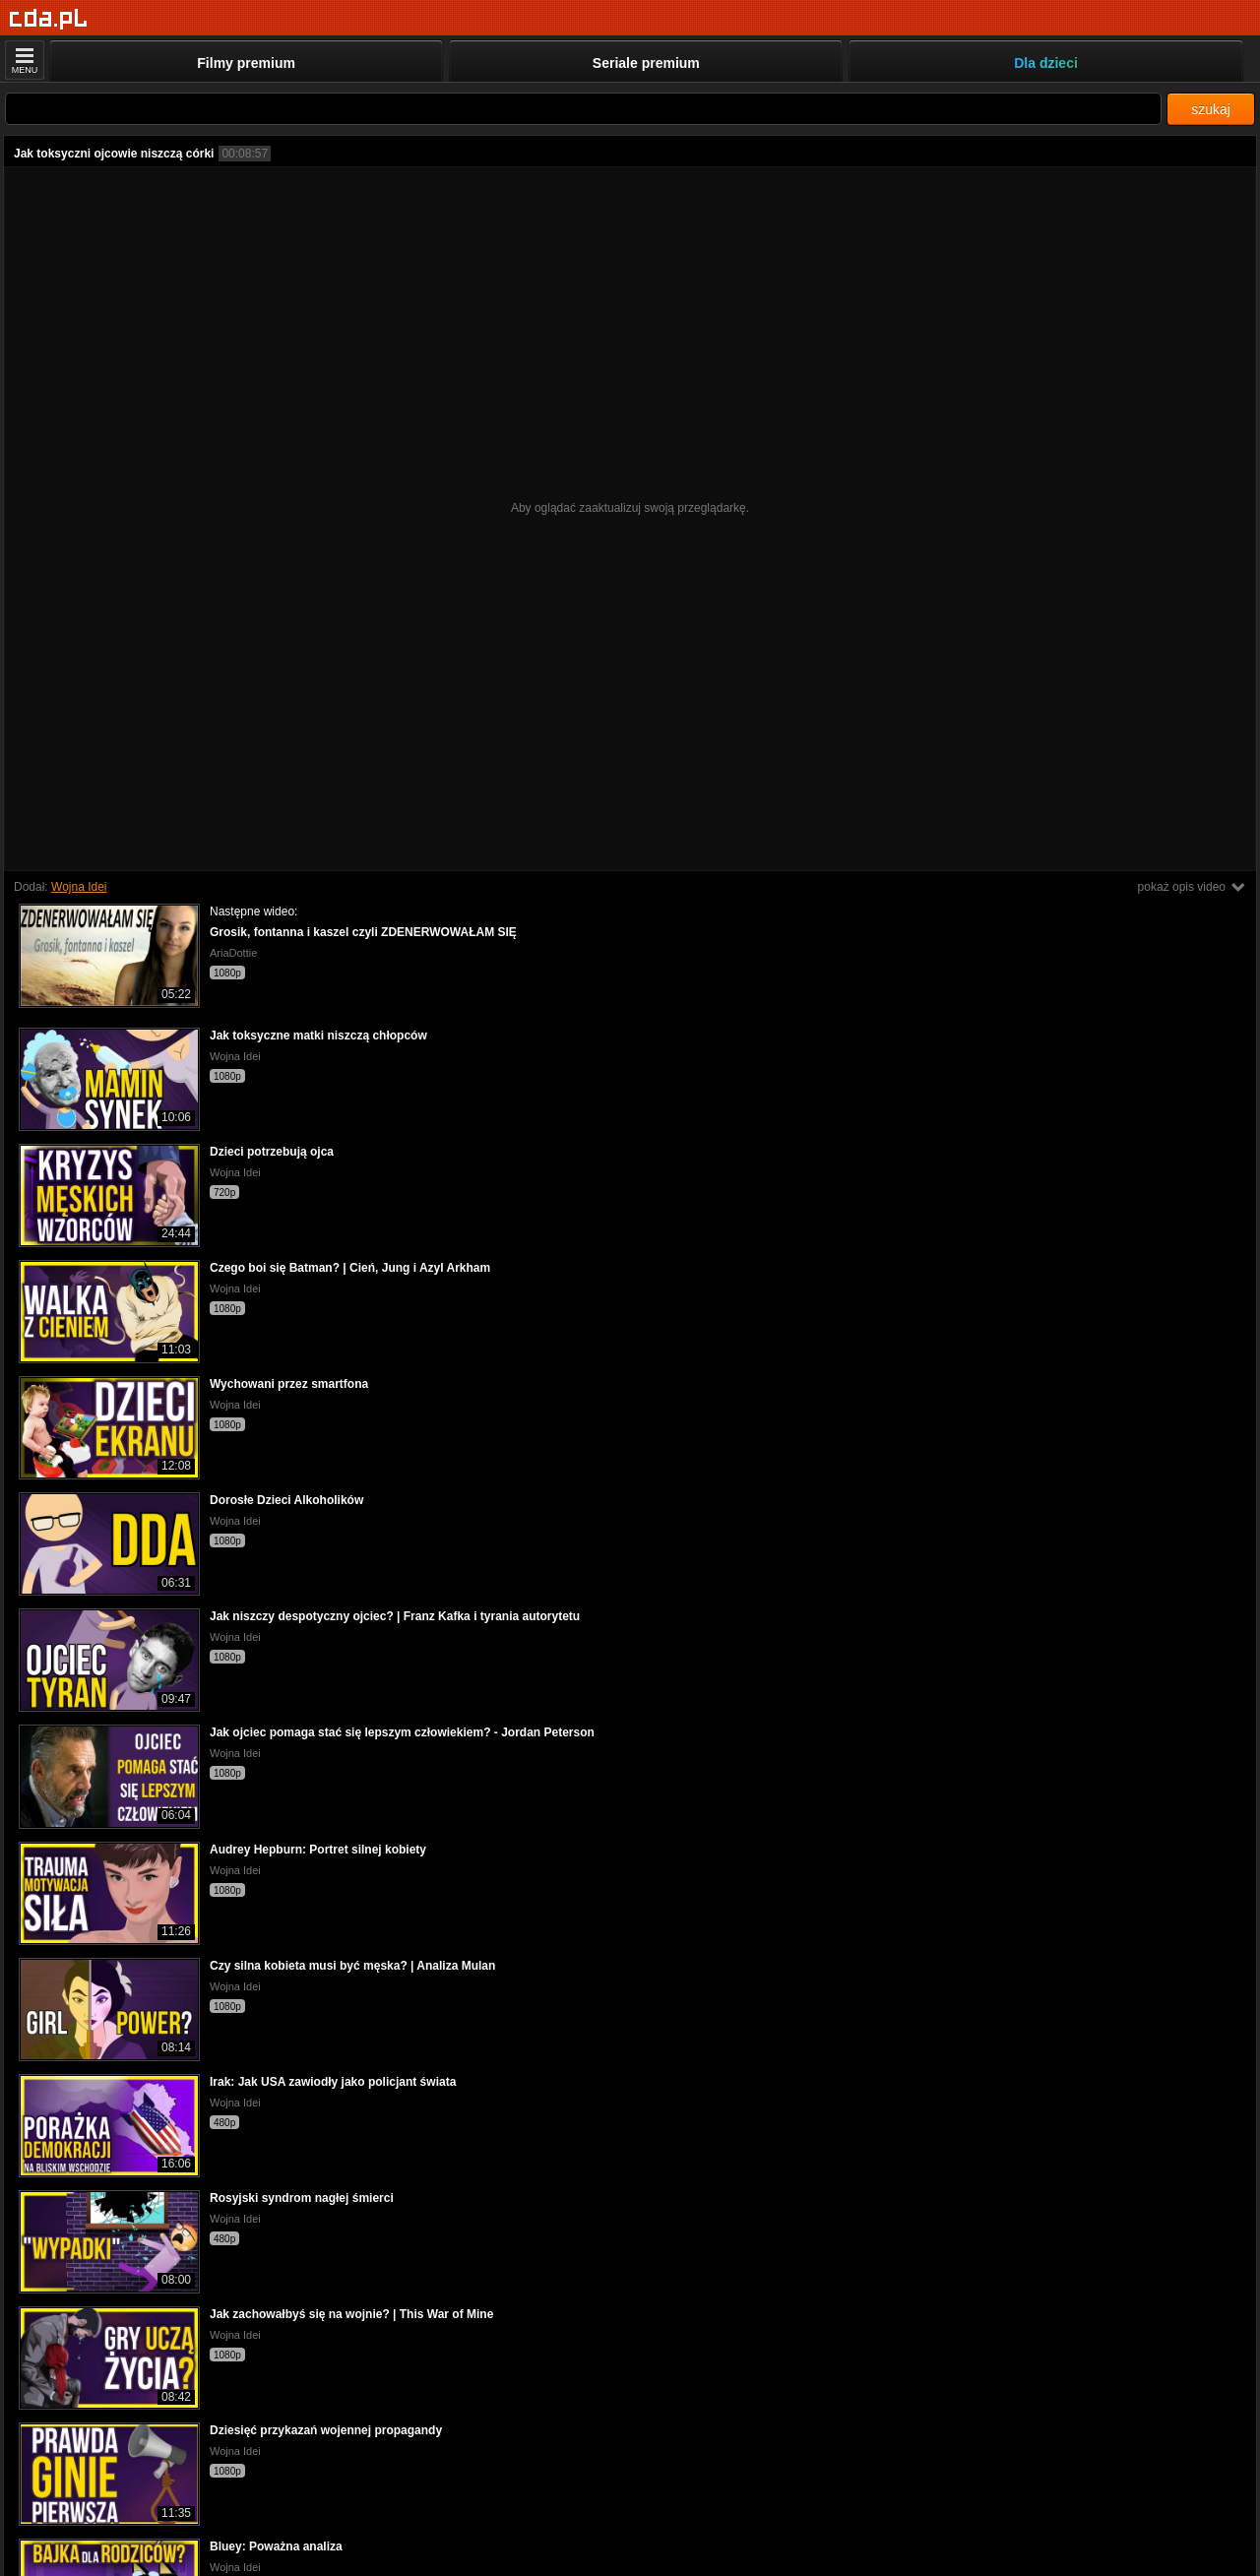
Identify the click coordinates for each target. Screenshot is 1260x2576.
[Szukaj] (583, 109)
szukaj (1210, 109)
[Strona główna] (49, 19)
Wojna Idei (78, 887)
